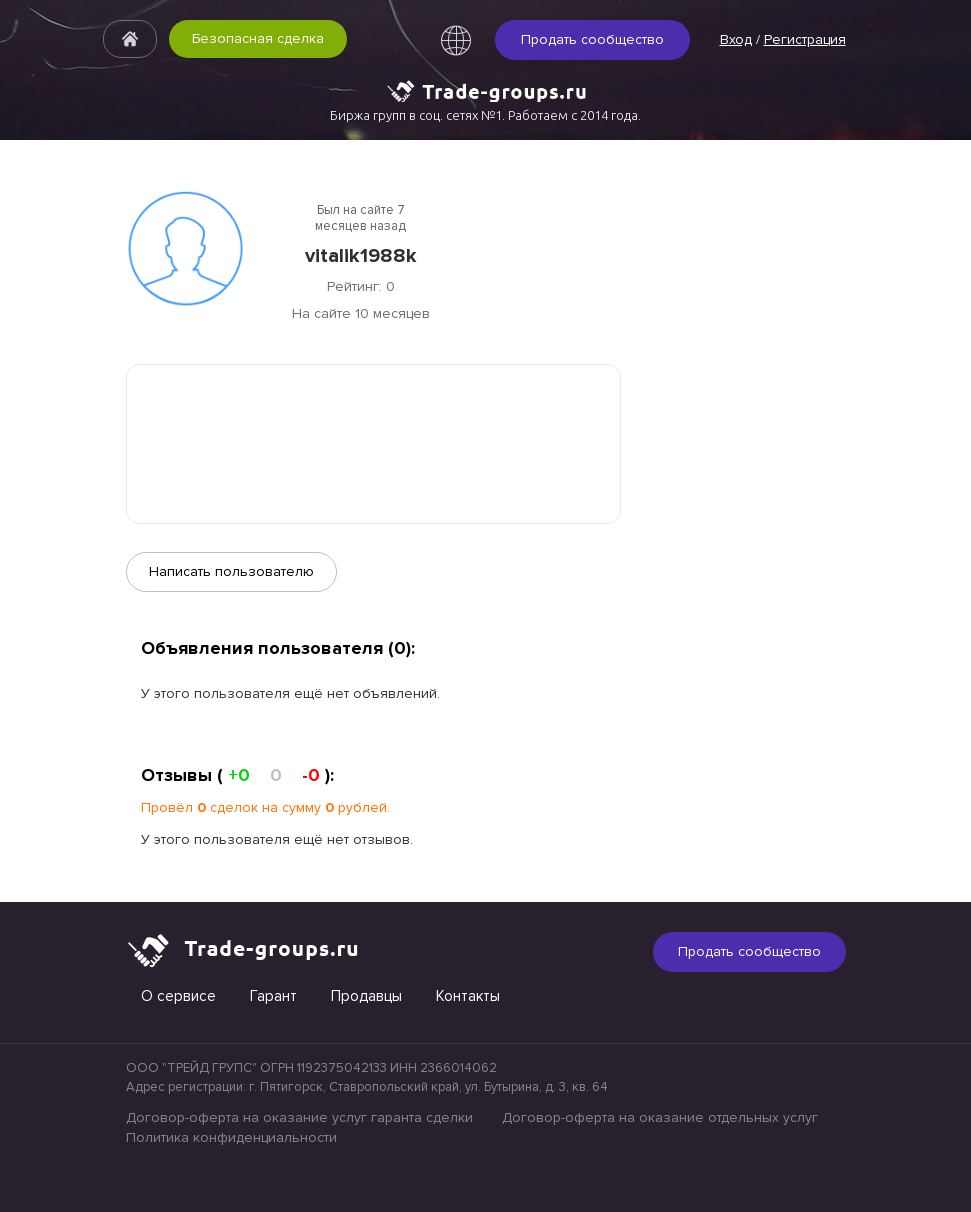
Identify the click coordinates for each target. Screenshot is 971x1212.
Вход (736, 39)
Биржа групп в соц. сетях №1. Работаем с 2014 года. (485, 115)
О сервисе (178, 996)
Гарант (273, 996)
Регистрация (805, 39)
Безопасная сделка (258, 38)
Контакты (468, 996)
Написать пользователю (231, 571)
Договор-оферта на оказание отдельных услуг (660, 1117)
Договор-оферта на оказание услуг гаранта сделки (299, 1117)
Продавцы (366, 996)
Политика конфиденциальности (231, 1137)
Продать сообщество (592, 39)
